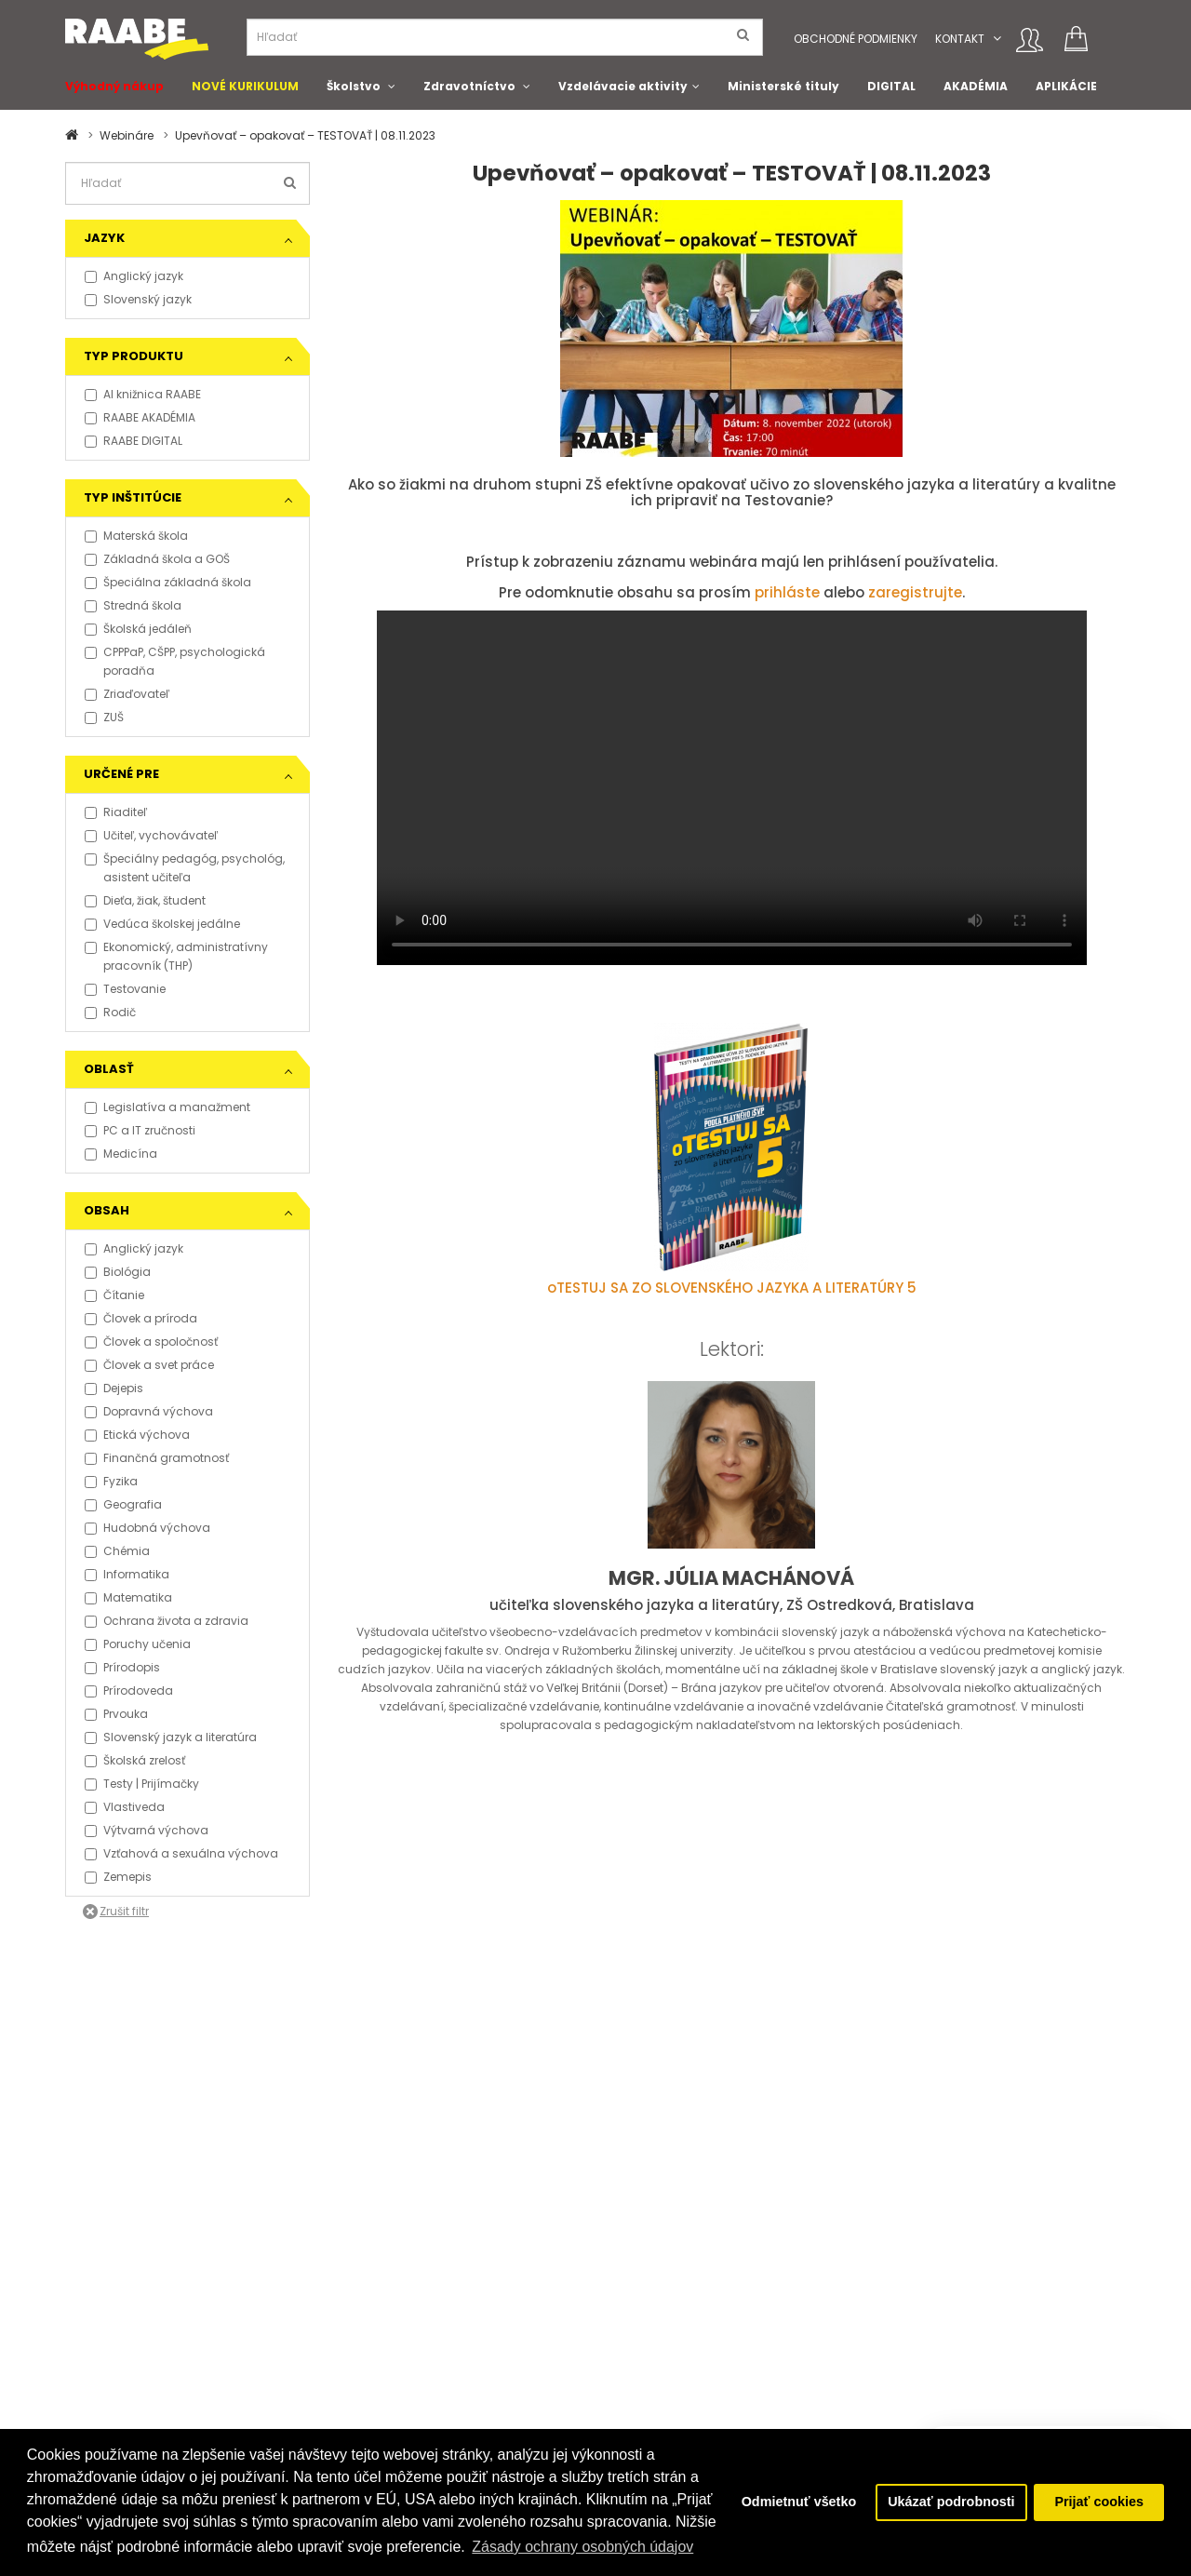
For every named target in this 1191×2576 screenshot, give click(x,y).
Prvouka (116, 1714)
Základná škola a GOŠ (157, 559)
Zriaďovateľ (127, 694)
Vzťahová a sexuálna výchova (181, 1853)
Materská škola (136, 535)
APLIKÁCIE (1066, 86)
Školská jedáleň (138, 629)
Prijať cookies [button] (1099, 2502)
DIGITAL (891, 86)
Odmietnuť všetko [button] (798, 2502)
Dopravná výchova (149, 1411)
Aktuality (271, 2360)
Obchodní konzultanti (126, 2416)
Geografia (123, 1504)
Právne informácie (116, 2360)
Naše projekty (465, 2323)
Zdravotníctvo (469, 86)
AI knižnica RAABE (143, 394)
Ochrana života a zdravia (166, 1621)
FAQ (76, 2305)
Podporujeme (465, 2305)
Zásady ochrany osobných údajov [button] (582, 2547)
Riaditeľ (116, 812)
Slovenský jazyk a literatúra (171, 1737)
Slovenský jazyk (138, 299)
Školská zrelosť (135, 1760)
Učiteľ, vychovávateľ (151, 835)
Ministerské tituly (783, 86)
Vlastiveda (125, 1807)
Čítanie (114, 1295)
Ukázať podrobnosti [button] (951, 2502)
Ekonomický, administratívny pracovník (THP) (176, 956)
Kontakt (959, 39)
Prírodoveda (129, 1690)
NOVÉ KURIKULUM (245, 86)
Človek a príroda (141, 1318)
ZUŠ (104, 717)
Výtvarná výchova (146, 1830)
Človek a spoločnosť (151, 1341)
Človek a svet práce (149, 1365)
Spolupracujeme (475, 2342)
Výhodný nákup (114, 86)
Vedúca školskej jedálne (162, 924)
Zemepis (118, 1877)
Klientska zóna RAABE (669, 2379)
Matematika (128, 1597)
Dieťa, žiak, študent (145, 900)
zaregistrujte (915, 592)
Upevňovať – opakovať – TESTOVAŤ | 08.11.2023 (305, 135)
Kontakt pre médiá (299, 2305)
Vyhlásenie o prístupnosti (136, 2379)
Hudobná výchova (147, 1528)
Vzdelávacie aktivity (623, 86)
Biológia (118, 1272)
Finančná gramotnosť (157, 1458)
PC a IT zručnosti (140, 1130)
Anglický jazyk (134, 276)
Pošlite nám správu (482, 2360)
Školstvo (354, 86)
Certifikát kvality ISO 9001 (679, 2360)
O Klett (626, 2323)
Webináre (127, 135)
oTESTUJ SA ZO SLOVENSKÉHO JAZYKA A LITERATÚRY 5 (732, 1287)
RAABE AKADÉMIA (140, 417)
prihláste (787, 592)
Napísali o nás (288, 2342)
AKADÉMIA (975, 86)
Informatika (127, 1574)
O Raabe (634, 2305)
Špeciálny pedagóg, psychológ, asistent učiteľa (185, 868)
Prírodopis (122, 1667)
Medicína (121, 1153)
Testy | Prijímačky (142, 1783)
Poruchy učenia (138, 1644)
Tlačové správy (290, 2323)
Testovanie (125, 989)
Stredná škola (133, 605)
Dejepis (114, 1388)
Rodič (110, 1012)
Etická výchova (137, 1434)
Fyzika (111, 1481)
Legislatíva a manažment (167, 1107)
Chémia (117, 1551)
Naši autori (639, 2342)
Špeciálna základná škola (168, 582)
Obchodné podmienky (855, 39)
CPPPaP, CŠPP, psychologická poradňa (175, 661)
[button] (997, 39)
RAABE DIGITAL (133, 441)
